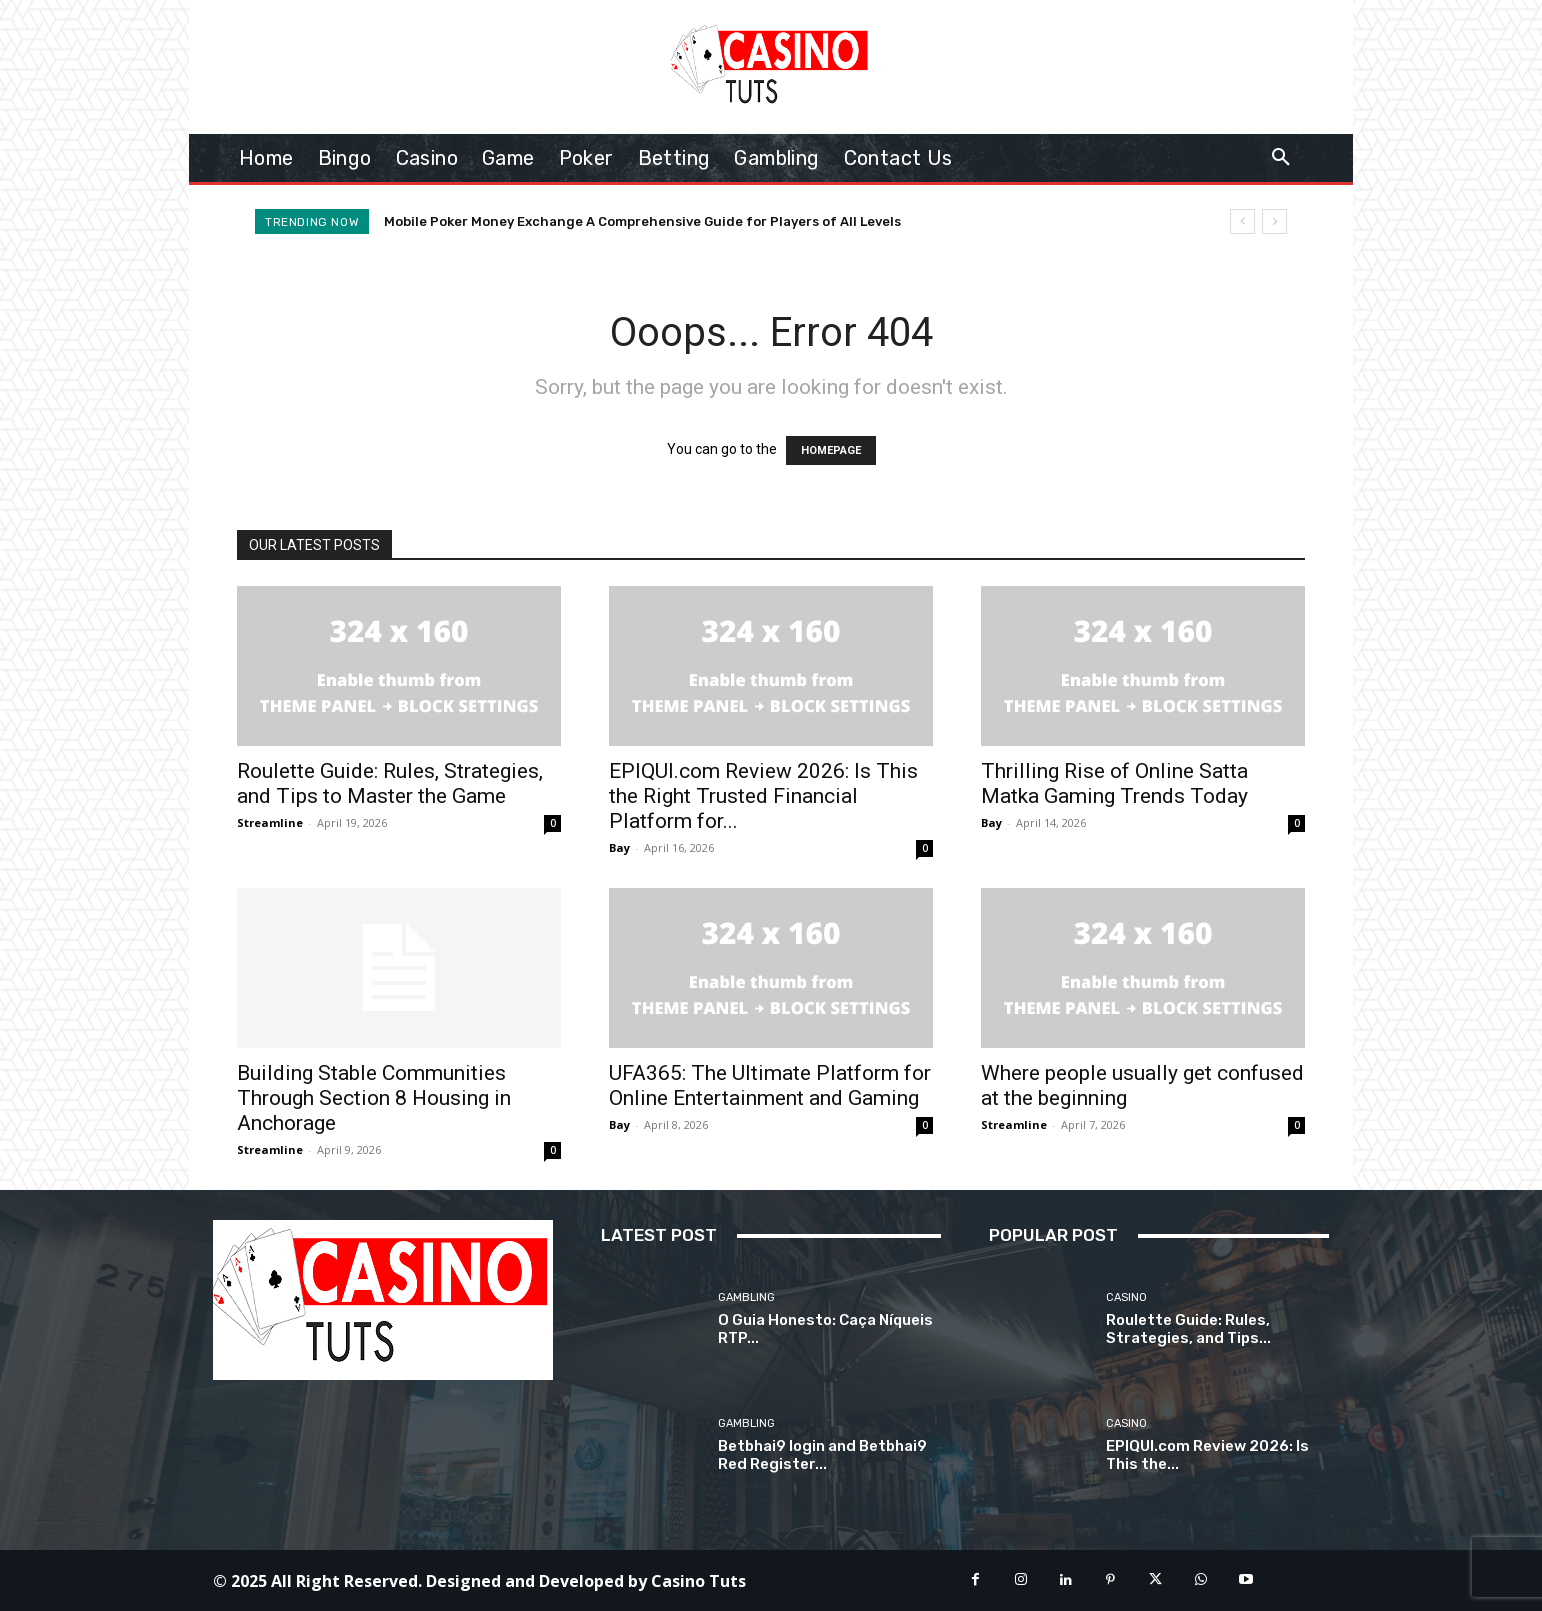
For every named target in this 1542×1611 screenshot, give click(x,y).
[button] (1281, 158)
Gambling (746, 1297)
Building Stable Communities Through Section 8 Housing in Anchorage (374, 1098)
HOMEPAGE (831, 450)
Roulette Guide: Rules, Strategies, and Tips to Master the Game (390, 783)
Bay (619, 847)
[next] (1274, 221)
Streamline (270, 822)
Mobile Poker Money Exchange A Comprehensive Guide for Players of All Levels (642, 221)
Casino (1126, 1297)
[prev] (1242, 221)
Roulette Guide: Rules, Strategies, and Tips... (1188, 1329)
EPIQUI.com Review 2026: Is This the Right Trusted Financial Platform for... (763, 796)
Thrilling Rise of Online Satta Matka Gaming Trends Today (1114, 783)
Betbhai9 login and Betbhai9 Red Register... (822, 1455)
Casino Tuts (698, 1581)
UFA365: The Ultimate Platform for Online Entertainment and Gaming (770, 1085)
